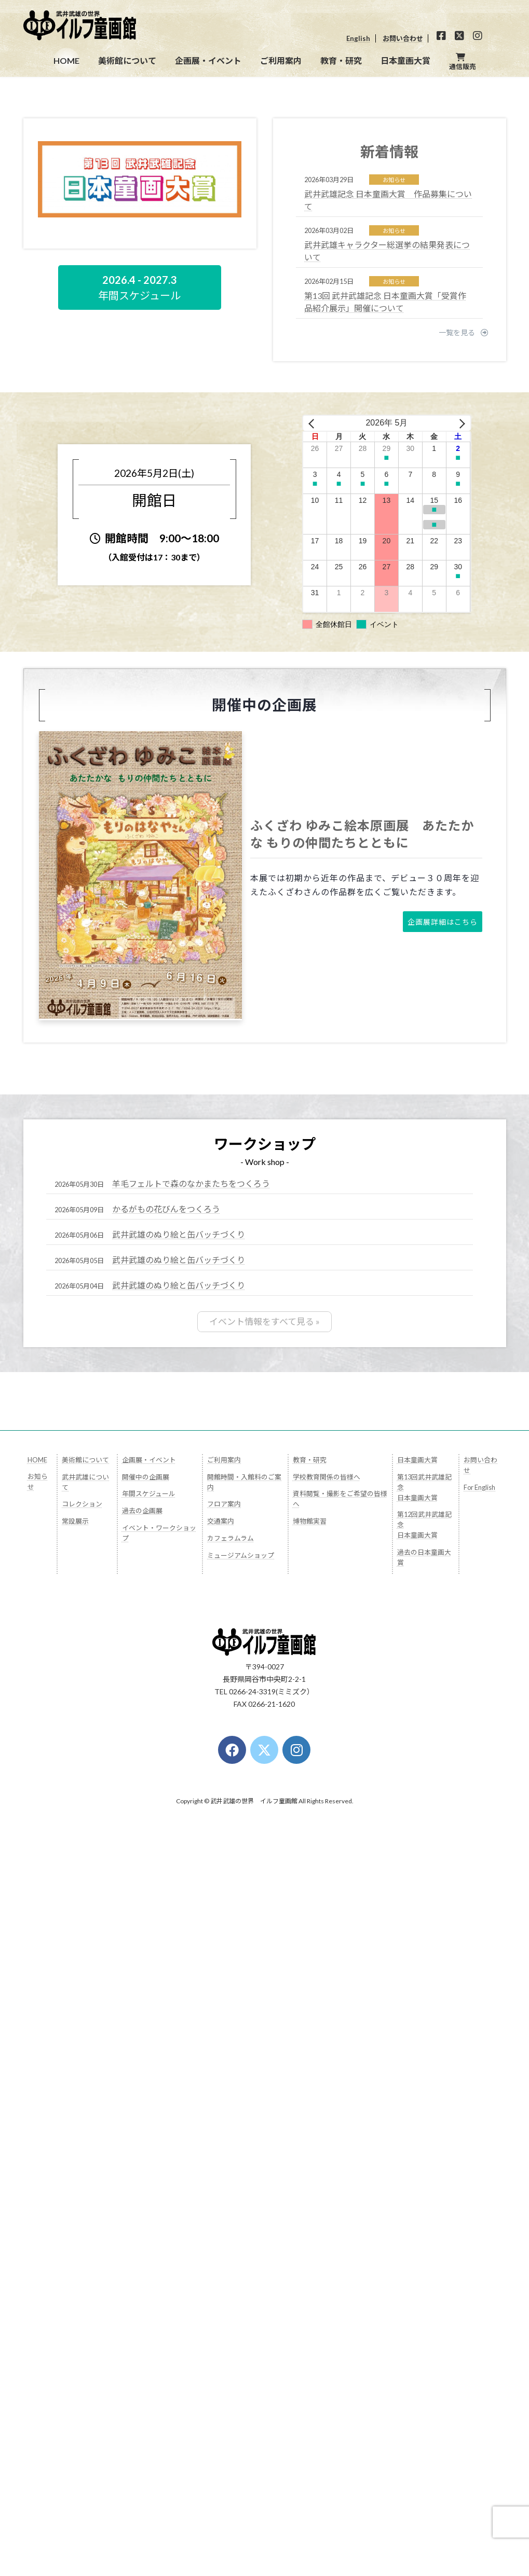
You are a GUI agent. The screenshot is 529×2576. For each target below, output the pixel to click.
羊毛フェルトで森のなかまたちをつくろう (191, 1712)
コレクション (82, 2031)
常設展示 (75, 2049)
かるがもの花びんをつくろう (166, 1738)
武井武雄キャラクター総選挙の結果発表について (387, 780)
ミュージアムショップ (240, 2082)
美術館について (85, 1987)
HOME (37, 1987)
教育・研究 (310, 1987)
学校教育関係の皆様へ (326, 2004)
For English (479, 2014)
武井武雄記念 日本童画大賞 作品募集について (388, 729)
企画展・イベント (149, 1987)
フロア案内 (224, 2031)
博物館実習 (310, 2049)
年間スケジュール (148, 2021)
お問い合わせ (403, 38)
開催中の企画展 (145, 2004)
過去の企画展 (142, 2038)
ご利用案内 (224, 1987)
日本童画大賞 (417, 1987)
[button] (256, 597)
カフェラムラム (230, 2066)
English (358, 38)
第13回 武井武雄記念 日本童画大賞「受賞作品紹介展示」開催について (385, 830)
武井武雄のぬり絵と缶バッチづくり (178, 1763)
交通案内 (220, 2049)
